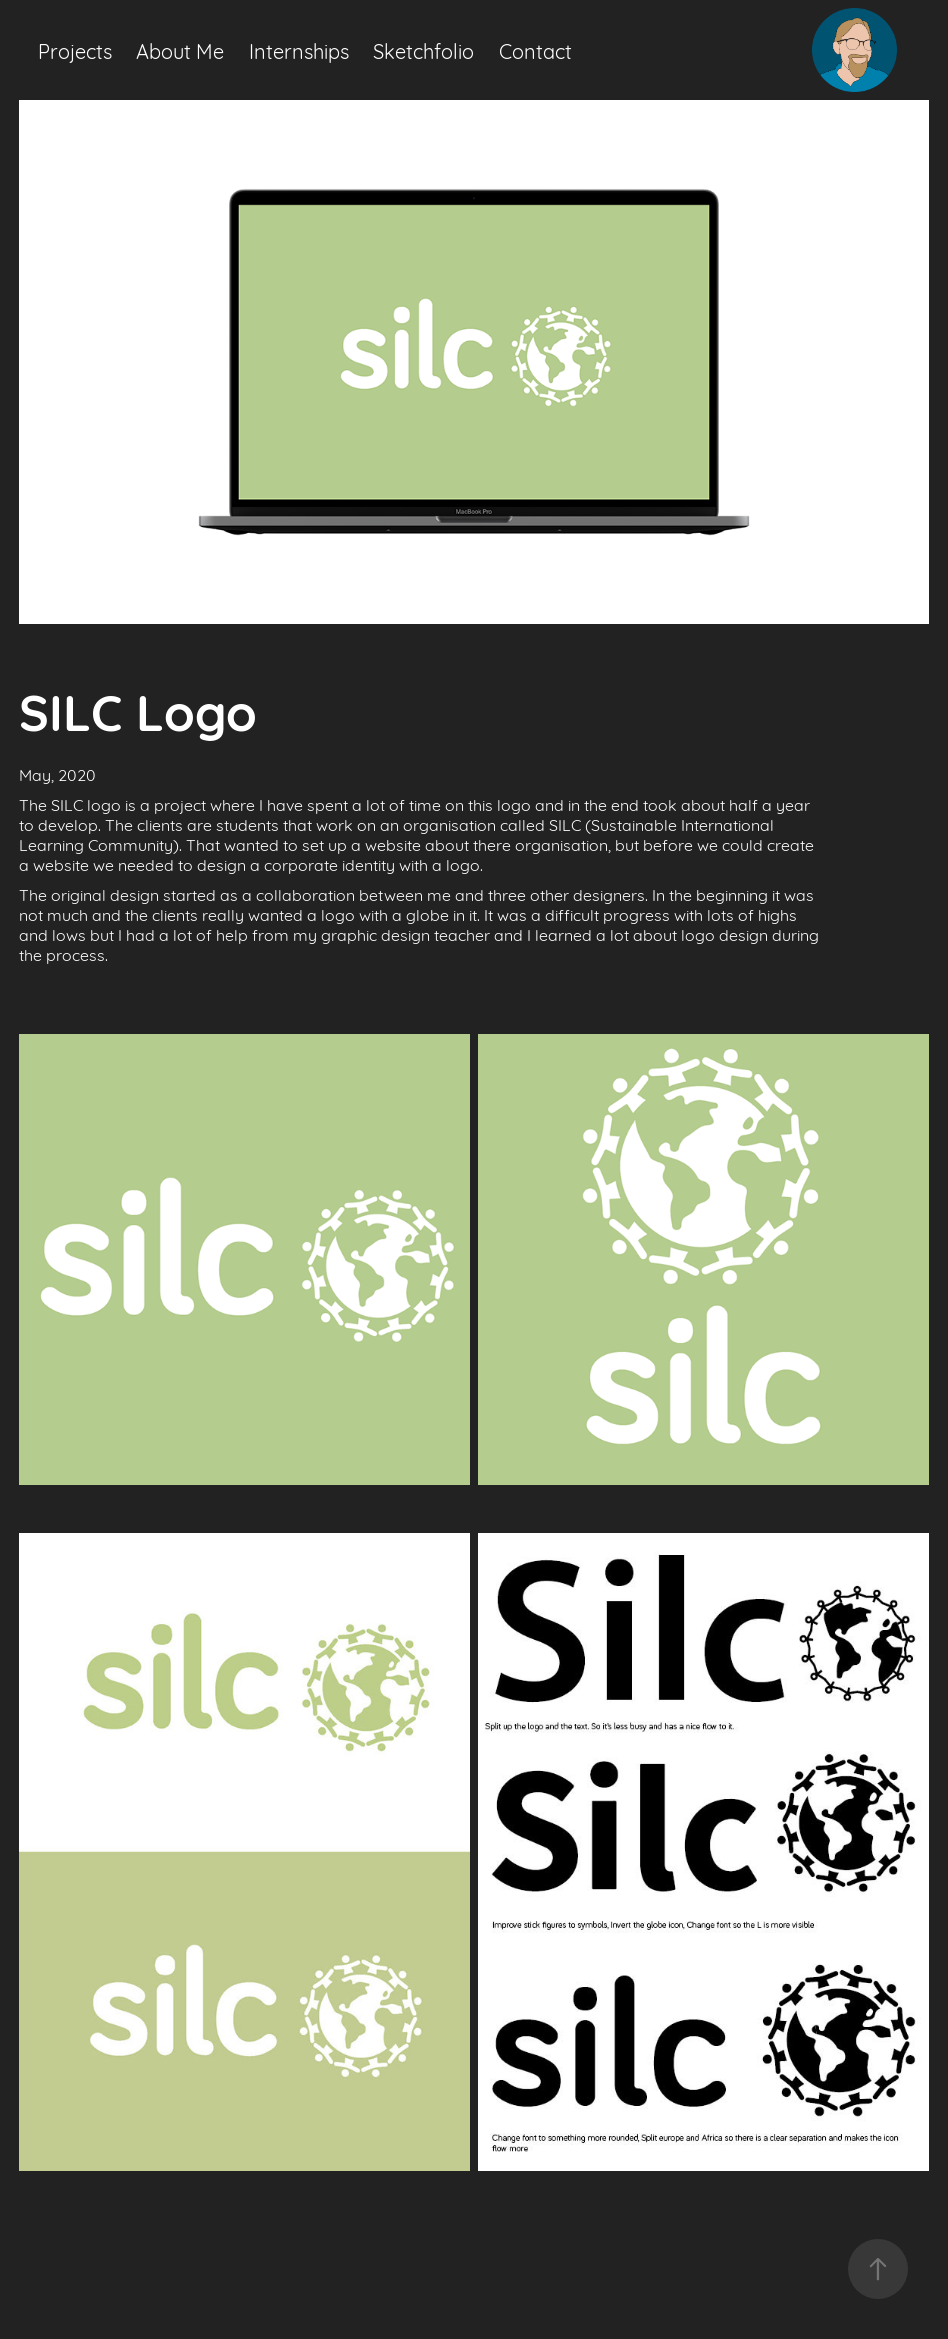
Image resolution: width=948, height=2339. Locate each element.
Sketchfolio (423, 49)
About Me (180, 49)
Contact (535, 49)
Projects (75, 49)
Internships (299, 49)
